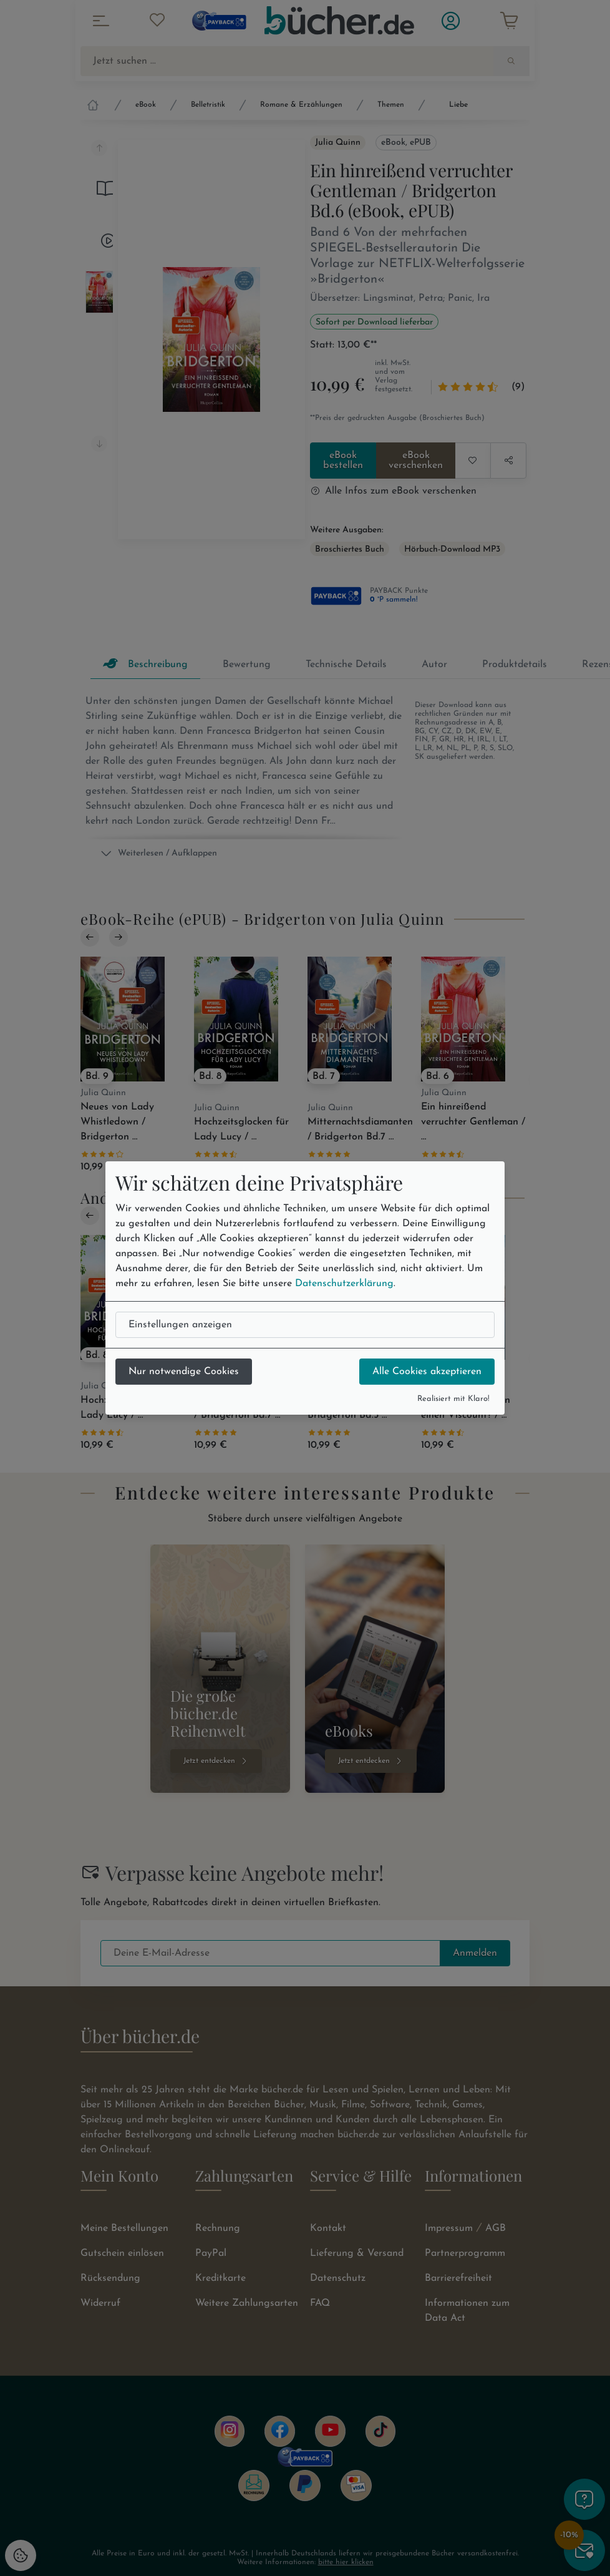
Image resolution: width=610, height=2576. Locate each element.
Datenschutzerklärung (344, 1284)
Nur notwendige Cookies (183, 1372)
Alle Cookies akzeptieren (427, 1372)
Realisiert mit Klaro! (453, 1399)
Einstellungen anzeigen (180, 1325)
